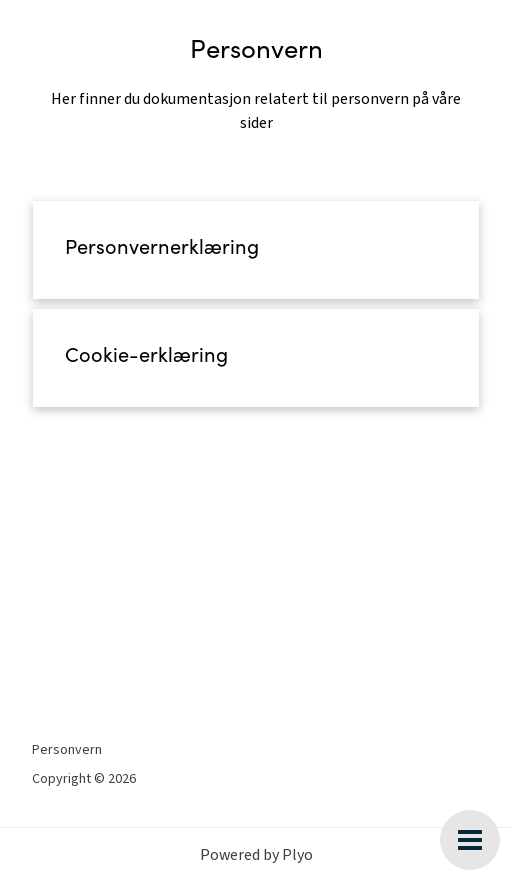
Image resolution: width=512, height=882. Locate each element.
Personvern (67, 750)
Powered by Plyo (256, 855)
